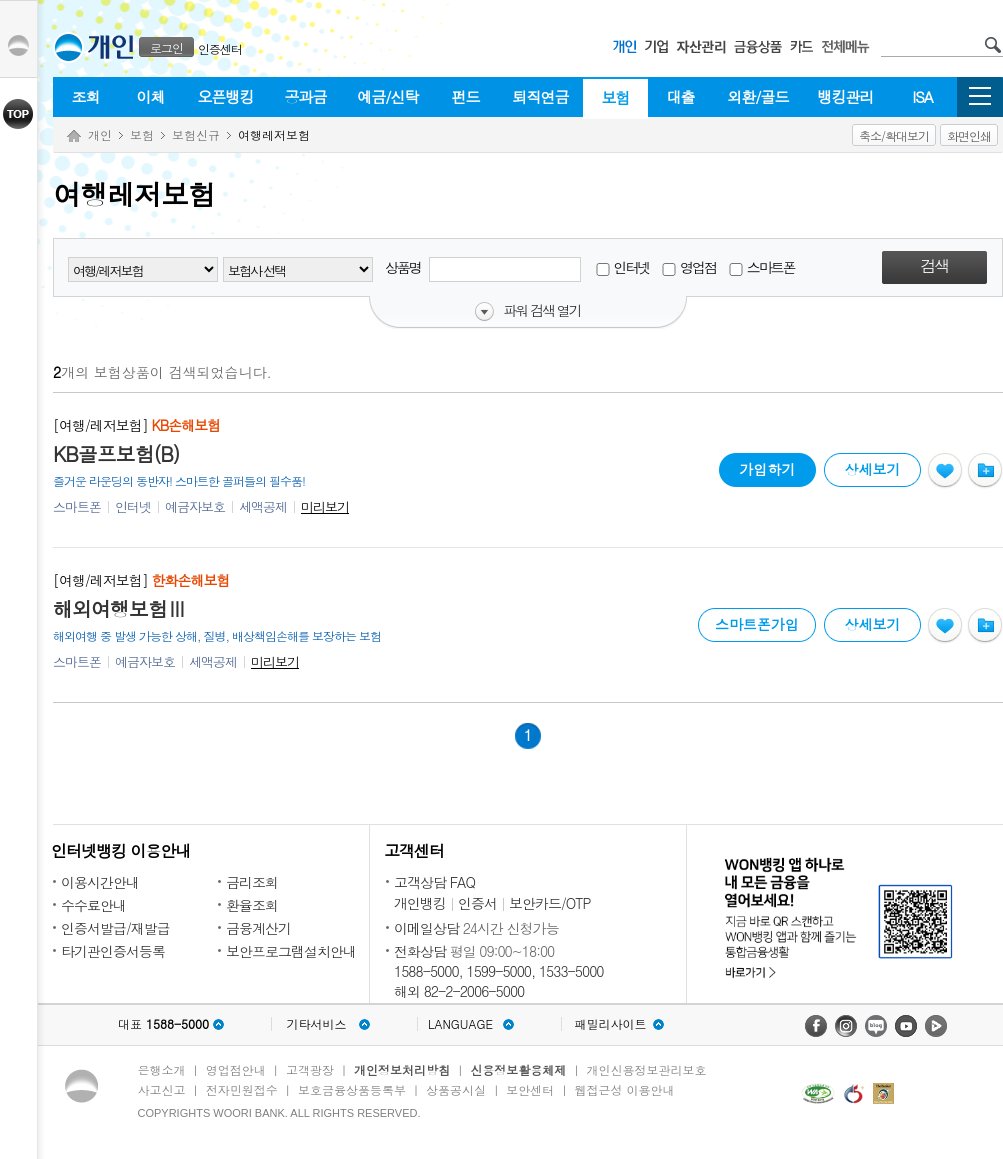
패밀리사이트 (611, 1024)
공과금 (306, 96)
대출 (681, 96)
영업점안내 (236, 1069)
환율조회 (252, 905)
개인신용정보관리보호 (647, 1069)
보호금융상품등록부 (352, 1089)
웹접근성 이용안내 (625, 1089)
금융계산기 (258, 928)
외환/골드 (757, 96)
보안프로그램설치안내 (291, 951)
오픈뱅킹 (226, 96)
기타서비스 (317, 1024)
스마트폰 (761, 267)
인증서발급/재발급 (115, 928)
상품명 (483, 269)
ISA (922, 96)
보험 (616, 97)
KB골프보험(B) (116, 454)
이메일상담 (426, 928)
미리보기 (325, 506)
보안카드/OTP (550, 903)
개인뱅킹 (420, 903)
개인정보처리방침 (402, 1069)
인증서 (477, 903)
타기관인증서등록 (113, 951)
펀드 (466, 96)
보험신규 (196, 134)
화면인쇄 (969, 135)
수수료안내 (93, 905)
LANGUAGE (460, 1024)
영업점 (688, 267)
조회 (86, 96)
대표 (163, 1024)
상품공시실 (456, 1089)
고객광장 (310, 1069)
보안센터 (530, 1089)
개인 (100, 134)
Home (74, 136)
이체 (151, 96)
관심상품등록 (945, 471)
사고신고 (162, 1089)
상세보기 (873, 469)
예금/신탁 (387, 96)
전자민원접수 (242, 1089)
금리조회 (252, 882)
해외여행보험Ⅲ (119, 609)
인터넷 (622, 267)
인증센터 (220, 48)
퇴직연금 (541, 96)
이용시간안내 (100, 882)
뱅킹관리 (846, 96)
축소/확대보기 (894, 135)
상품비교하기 (985, 471)
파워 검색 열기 (541, 311)
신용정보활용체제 (518, 1069)
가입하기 (767, 466)
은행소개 (162, 1069)
